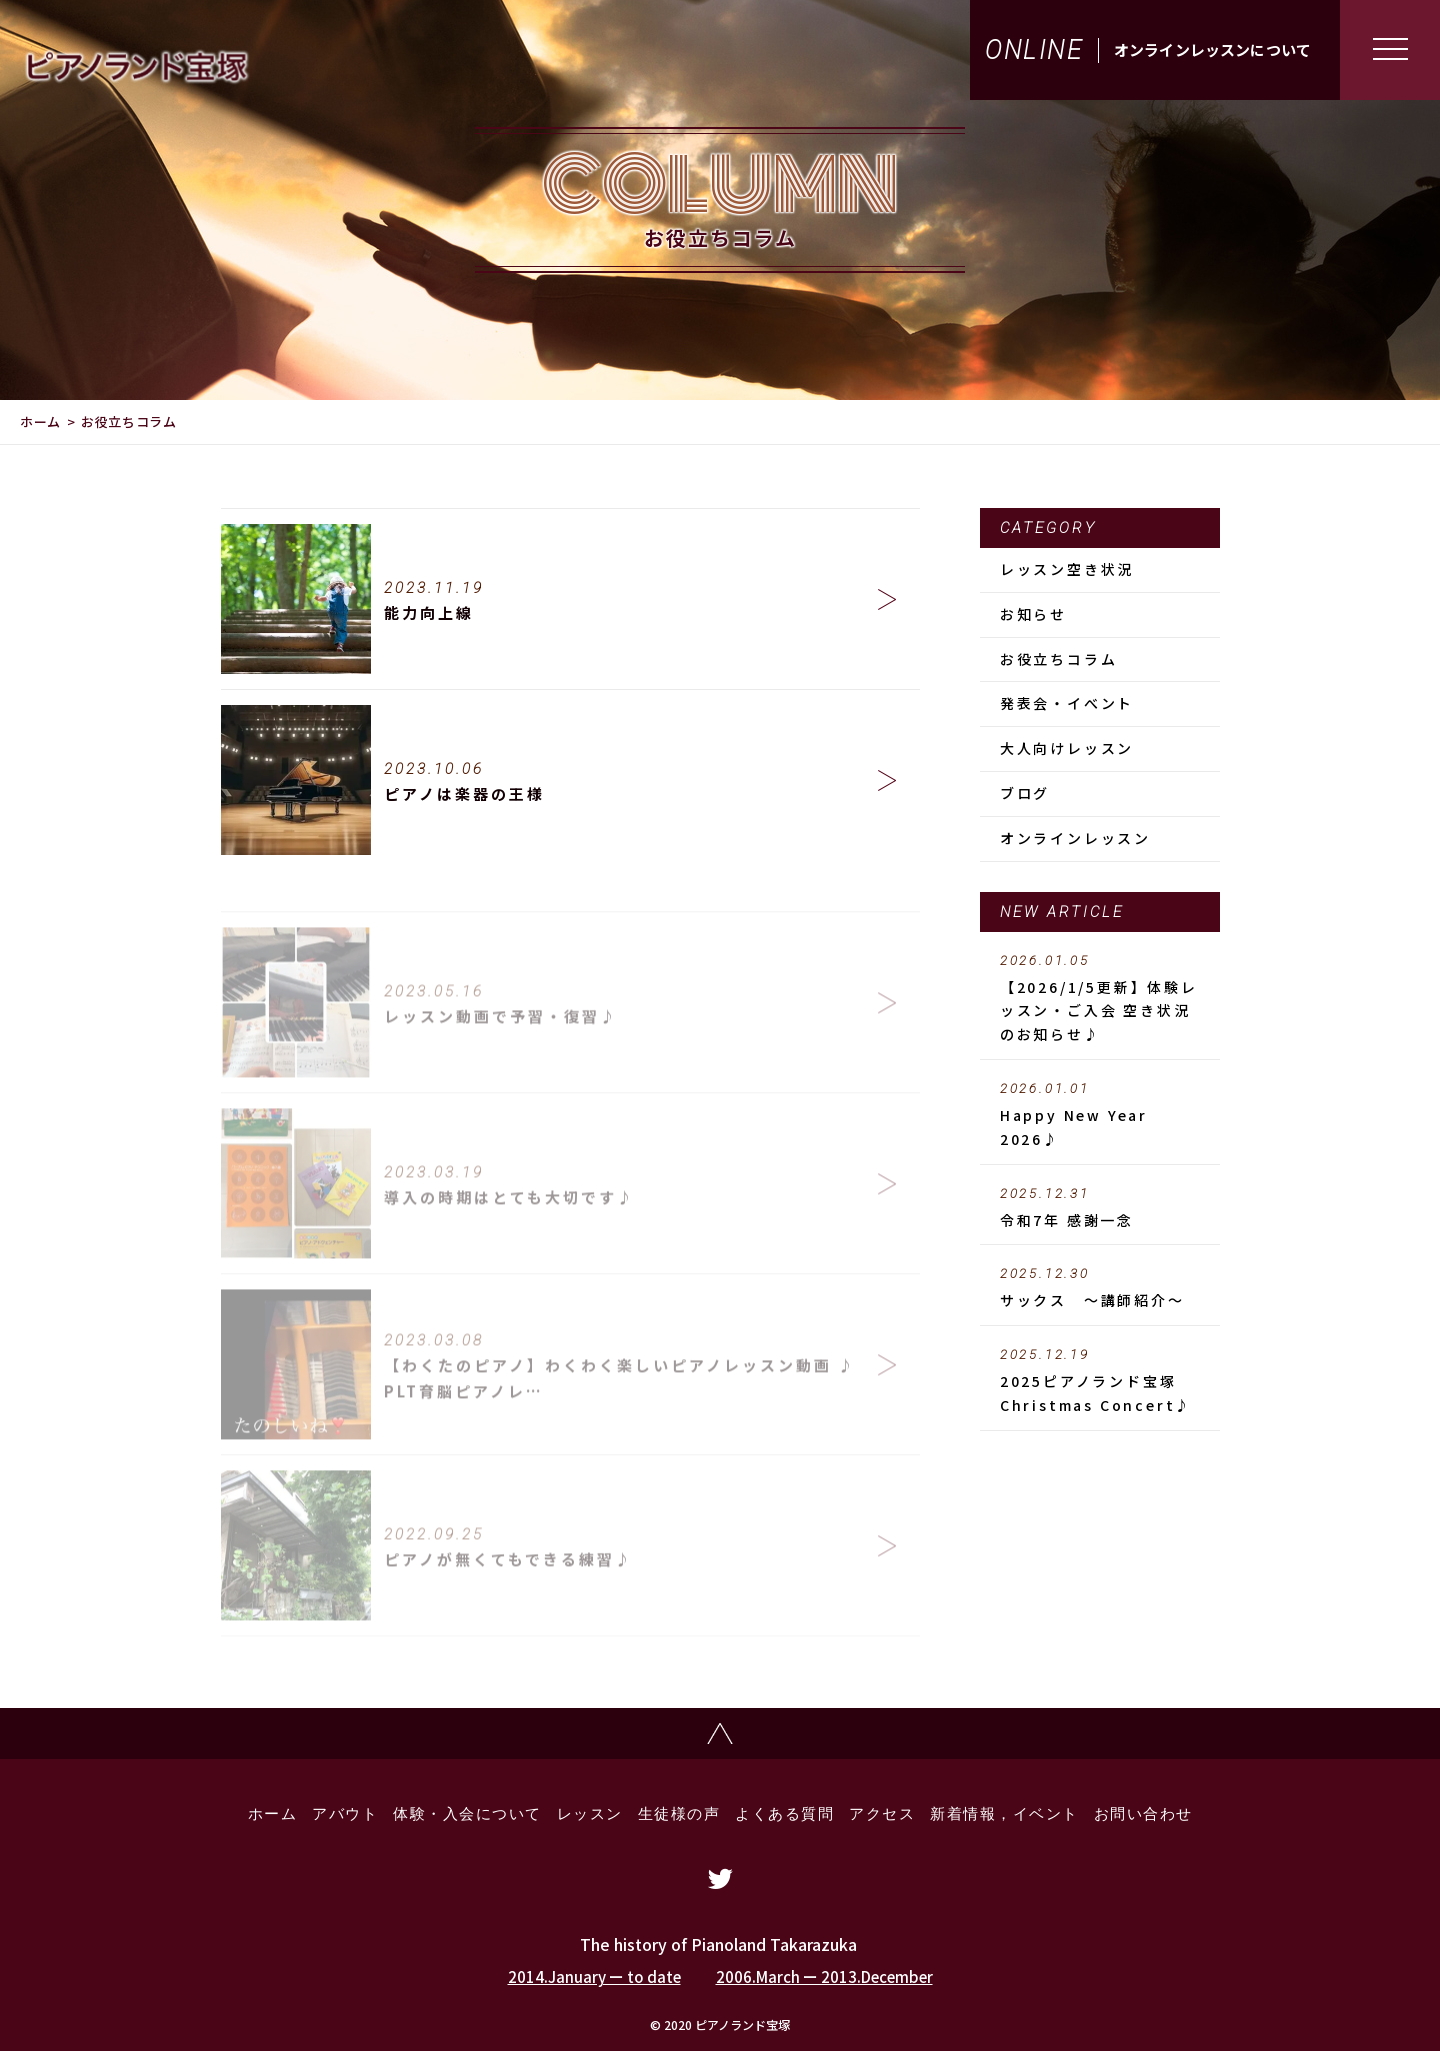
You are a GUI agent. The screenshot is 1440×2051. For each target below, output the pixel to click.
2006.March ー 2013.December (824, 1976)
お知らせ (1033, 614)
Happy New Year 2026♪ (1100, 1115)
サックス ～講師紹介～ (1100, 1288)
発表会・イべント (1067, 703)
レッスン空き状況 (1067, 569)
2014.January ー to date (594, 1976)
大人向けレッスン (1067, 748)
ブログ (1025, 793)
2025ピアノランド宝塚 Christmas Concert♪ (1100, 1381)
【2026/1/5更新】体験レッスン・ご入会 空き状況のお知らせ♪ (1100, 999)
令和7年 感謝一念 (1100, 1208)
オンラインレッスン (1075, 838)
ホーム (40, 421)
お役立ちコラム (1059, 659)
